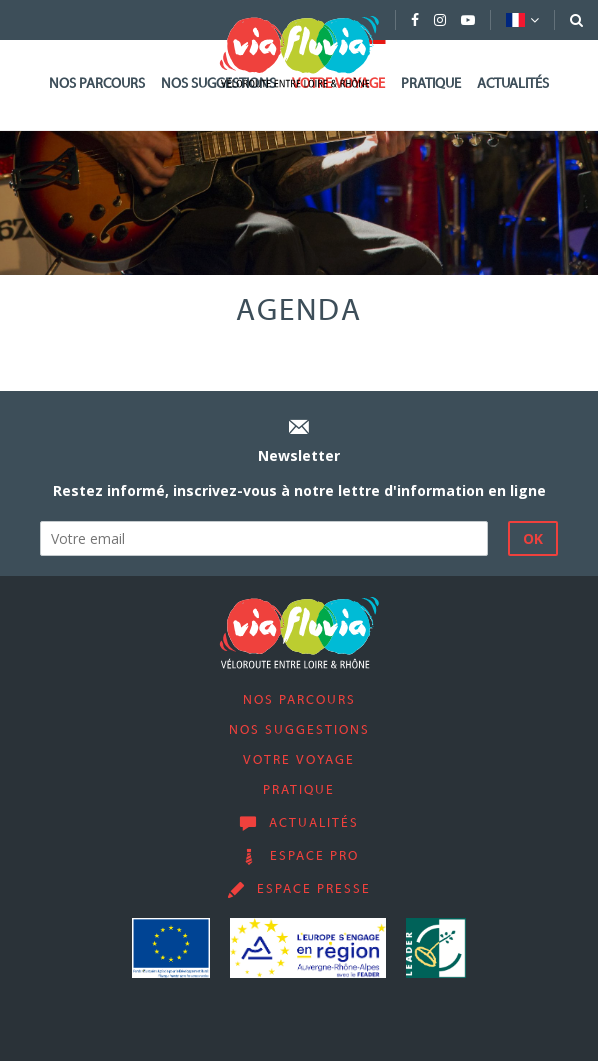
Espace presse (314, 890)
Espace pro (314, 857)
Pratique (431, 84)
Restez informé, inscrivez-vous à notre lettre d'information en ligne (299, 490)
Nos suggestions (299, 731)
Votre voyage (299, 761)
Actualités (513, 84)
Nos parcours (97, 84)
